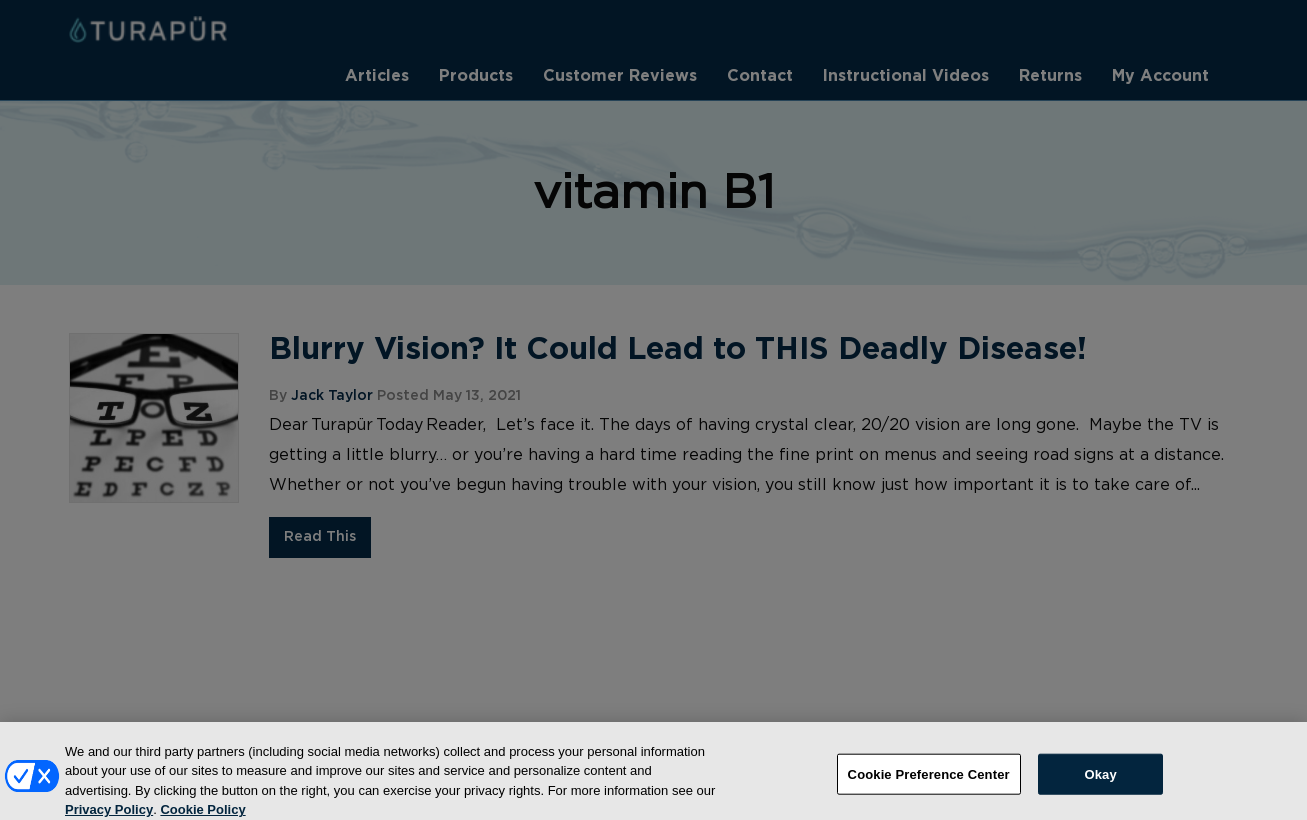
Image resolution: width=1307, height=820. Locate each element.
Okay (1100, 781)
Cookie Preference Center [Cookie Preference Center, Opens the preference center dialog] (929, 781)
